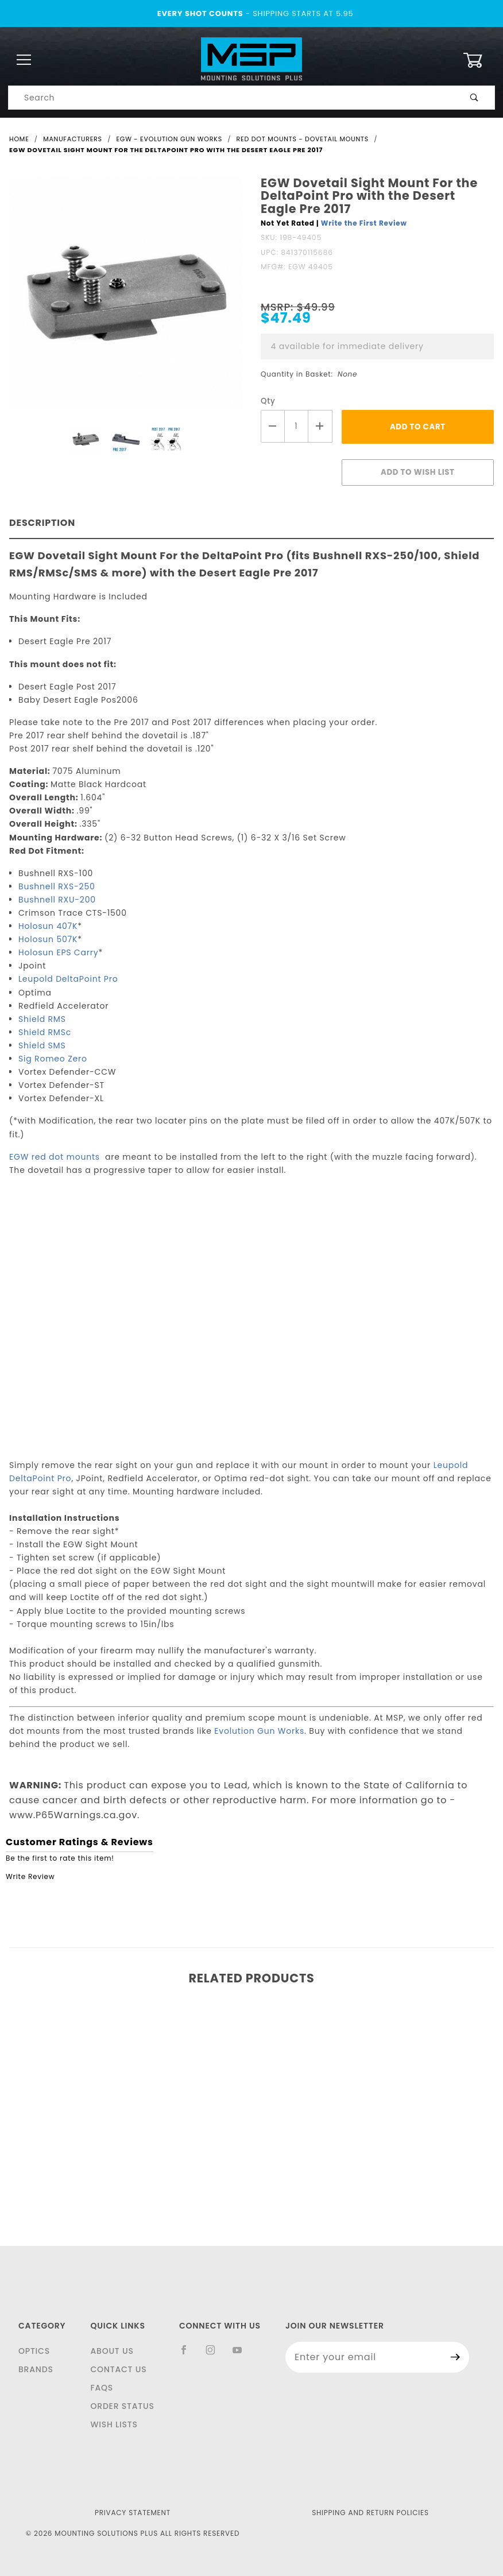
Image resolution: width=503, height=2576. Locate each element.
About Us (111, 2351)
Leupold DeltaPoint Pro (68, 979)
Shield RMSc (44, 1032)
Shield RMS (42, 1019)
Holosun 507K (48, 939)
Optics (34, 2351)
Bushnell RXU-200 (57, 899)
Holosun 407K (48, 926)
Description (42, 522)
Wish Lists (113, 2424)
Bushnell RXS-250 (56, 886)
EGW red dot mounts (55, 1157)
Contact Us (118, 2369)
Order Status (122, 2406)
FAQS (101, 2387)
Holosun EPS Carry (58, 952)
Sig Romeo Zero (52, 1058)
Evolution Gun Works (259, 1731)
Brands (35, 2369)
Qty (268, 401)
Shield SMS (41, 1045)
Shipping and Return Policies (370, 2512)
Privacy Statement (133, 2512)
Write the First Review (364, 223)
